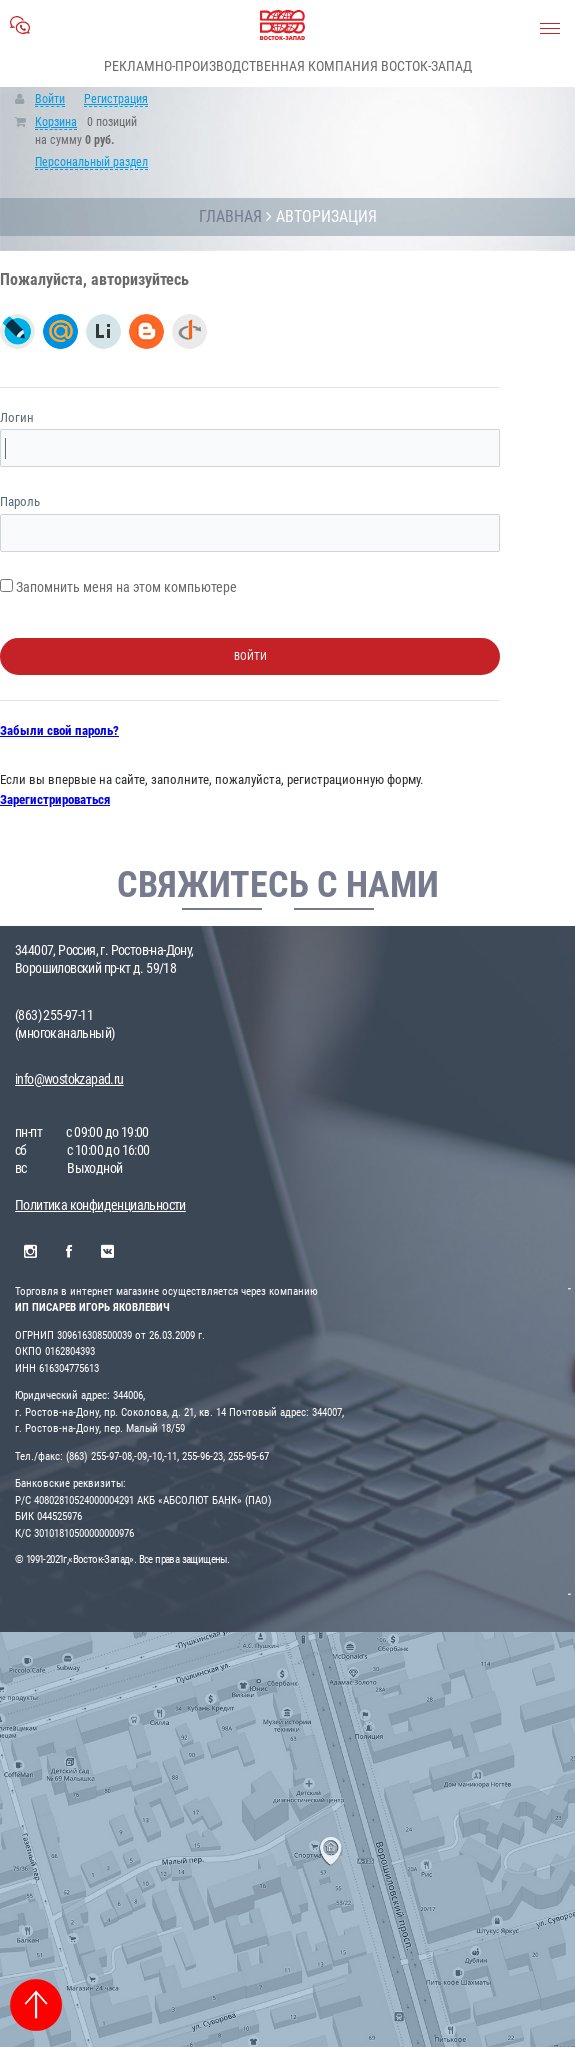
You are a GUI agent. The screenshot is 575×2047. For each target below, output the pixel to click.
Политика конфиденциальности (100, 1205)
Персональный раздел (91, 162)
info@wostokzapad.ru (69, 1079)
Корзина (56, 122)
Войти (50, 99)
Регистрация (116, 99)
